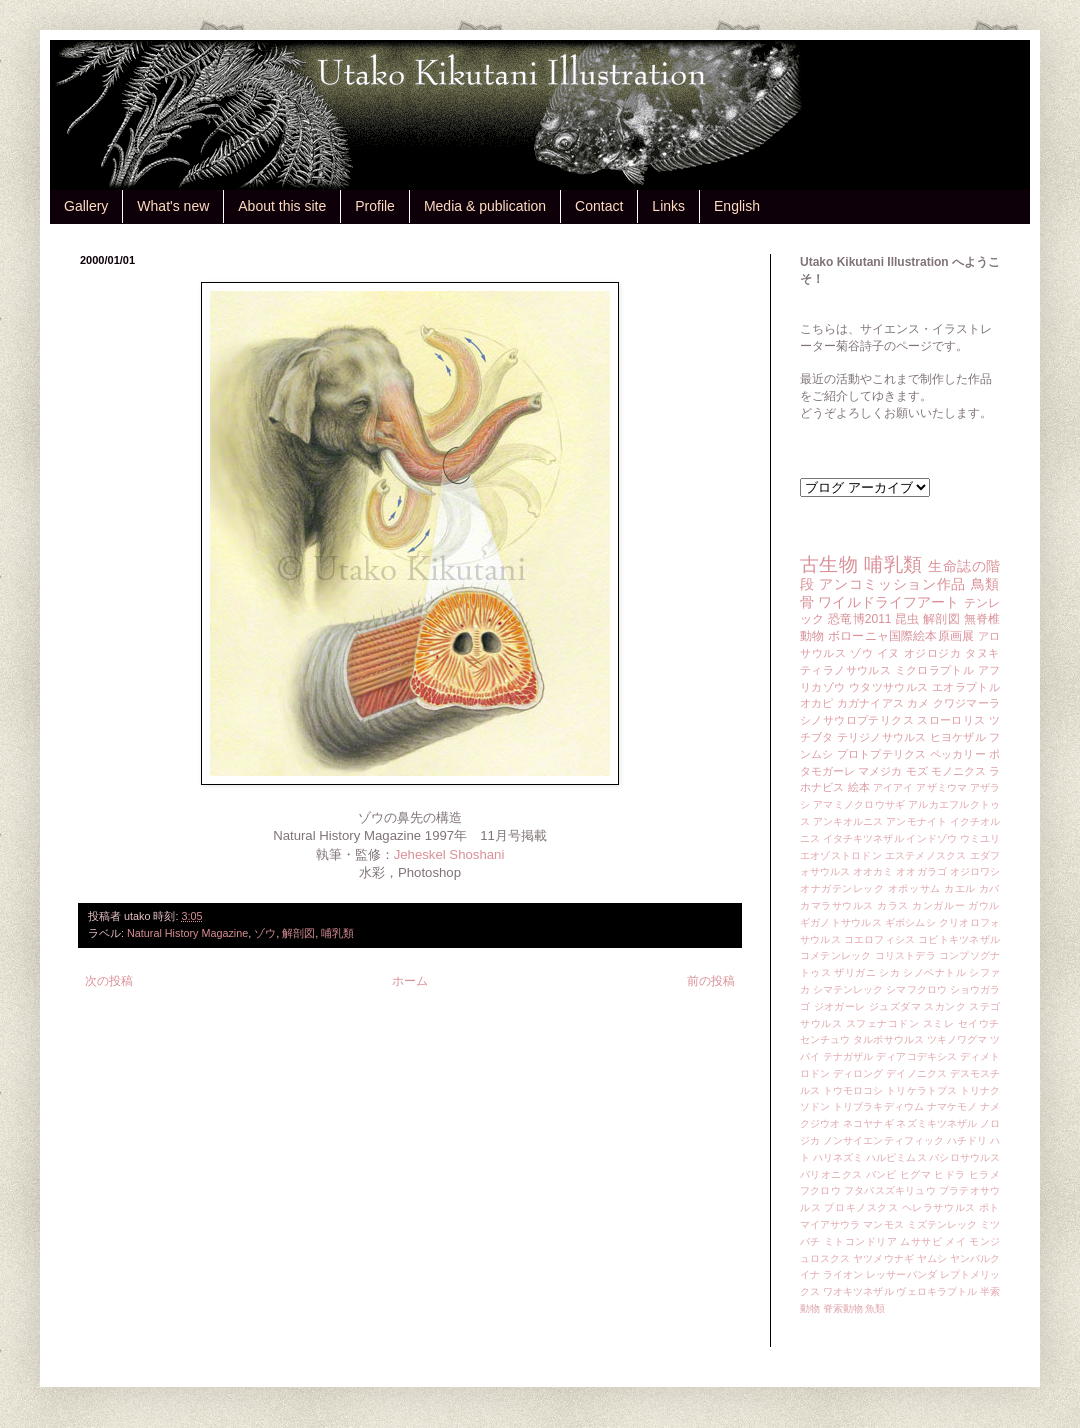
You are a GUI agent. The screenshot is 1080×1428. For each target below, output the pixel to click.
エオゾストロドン (841, 855)
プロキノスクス (861, 1207)
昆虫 (907, 619)
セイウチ (979, 1023)
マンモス (883, 1224)
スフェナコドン (883, 1023)
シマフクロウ (916, 989)
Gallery (86, 206)
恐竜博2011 (859, 619)
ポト (989, 1207)
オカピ (817, 703)
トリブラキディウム (878, 1106)
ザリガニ (855, 972)
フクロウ (820, 1190)
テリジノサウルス (882, 737)
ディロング (858, 1073)
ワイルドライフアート (888, 602)
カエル (960, 888)
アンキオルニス (848, 821)
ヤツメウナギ (883, 1258)
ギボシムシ (910, 922)
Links (668, 206)
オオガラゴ (921, 871)
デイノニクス (916, 1073)
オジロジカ (933, 653)
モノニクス (958, 771)
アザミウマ (941, 787)
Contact (599, 206)
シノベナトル (934, 972)
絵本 (859, 787)
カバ (989, 888)
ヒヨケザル (958, 737)
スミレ (939, 1023)
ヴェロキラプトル (936, 1291)
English (737, 206)
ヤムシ (932, 1258)
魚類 (875, 1308)
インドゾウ (931, 838)
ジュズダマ (895, 1006)
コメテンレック (836, 955)
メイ (955, 1241)
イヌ (888, 653)
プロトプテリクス (882, 754)
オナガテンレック (842, 888)
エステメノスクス (926, 855)
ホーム (410, 981)
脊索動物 (843, 1308)
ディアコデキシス (916, 1056)
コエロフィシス (880, 939)
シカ (889, 972)
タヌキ (982, 653)
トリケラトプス (921, 1090)
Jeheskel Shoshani (449, 854)
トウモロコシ (853, 1090)
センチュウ (825, 1039)
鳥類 (985, 584)
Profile (375, 206)
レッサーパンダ (901, 1274)
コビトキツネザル (959, 939)
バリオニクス (831, 1174)
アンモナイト (916, 821)
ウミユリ (980, 838)
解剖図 (298, 933)
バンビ (881, 1174)
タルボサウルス (888, 1039)
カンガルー (938, 905)
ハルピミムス (896, 1157)
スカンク (945, 1006)
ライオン (843, 1274)
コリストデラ (905, 955)
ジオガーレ (840, 1006)
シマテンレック (848, 989)
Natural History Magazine (187, 933)
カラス (893, 905)
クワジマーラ (966, 703)
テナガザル (848, 1056)
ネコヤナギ (868, 1123)
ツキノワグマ (957, 1039)
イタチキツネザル (863, 838)
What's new (173, 206)
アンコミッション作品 (892, 584)
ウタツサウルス (889, 687)
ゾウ (265, 933)
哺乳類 (337, 933)
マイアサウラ (830, 1224)
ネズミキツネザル (936, 1123)
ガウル (984, 905)
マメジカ (880, 771)
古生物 (829, 564)
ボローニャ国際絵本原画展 (901, 636)
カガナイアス (870, 703)
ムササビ (921, 1241)
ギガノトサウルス (841, 922)
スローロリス (951, 720)
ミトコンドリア (860, 1241)
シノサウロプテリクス (857, 720)
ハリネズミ (838, 1157)
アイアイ (893, 787)
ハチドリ (967, 1140)
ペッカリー (958, 754)
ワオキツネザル (858, 1291)
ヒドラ (949, 1174)
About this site (282, 206)
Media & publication (485, 206)
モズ (917, 771)
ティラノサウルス (845, 670)
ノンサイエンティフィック (883, 1140)
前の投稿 (711, 981)
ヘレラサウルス (939, 1207)
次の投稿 (109, 981)
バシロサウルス (964, 1157)
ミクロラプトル (935, 670)
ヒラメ (984, 1174)
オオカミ (873, 871)
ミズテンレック (942, 1224)
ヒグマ (915, 1174)
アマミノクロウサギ (859, 804)
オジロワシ (975, 871)
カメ (918, 703)
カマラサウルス (837, 905)
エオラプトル (966, 687)
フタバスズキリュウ (890, 1190)
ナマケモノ (952, 1106)
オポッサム (914, 888)
